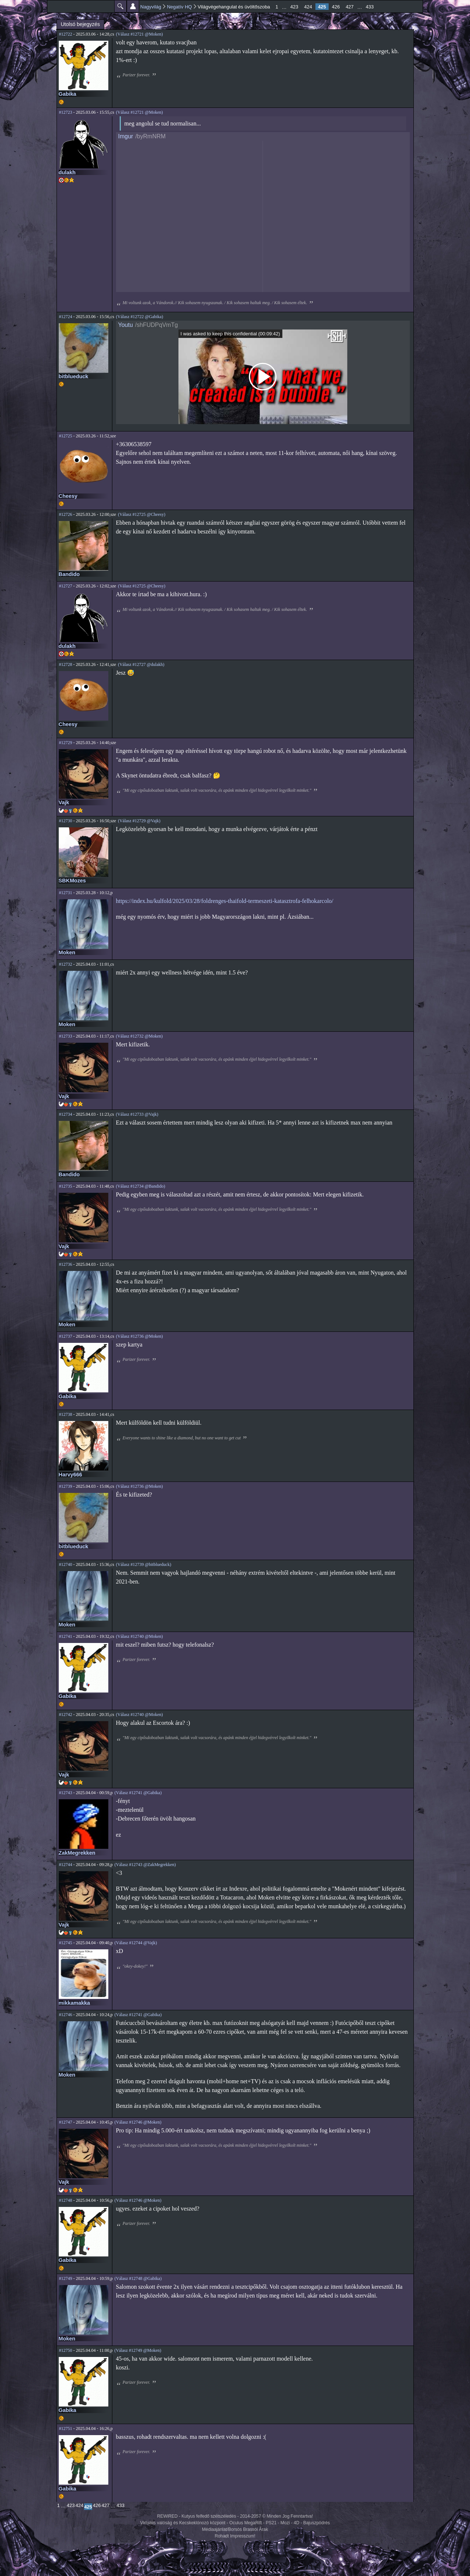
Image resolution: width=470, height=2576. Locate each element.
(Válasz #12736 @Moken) (139, 1336)
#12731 (65, 892)
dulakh (67, 172)
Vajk (64, 802)
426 (336, 7)
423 (294, 7)
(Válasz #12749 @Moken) (137, 2350)
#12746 (65, 2014)
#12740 (65, 1564)
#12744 (65, 1864)
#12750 (65, 2350)
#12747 (65, 2122)
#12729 (65, 742)
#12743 (65, 1792)
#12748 (65, 2200)
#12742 (65, 1714)
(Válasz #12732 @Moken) (139, 1036)
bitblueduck (73, 376)
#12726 (65, 514)
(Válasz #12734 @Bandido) (140, 1186)
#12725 (65, 435)
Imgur (125, 136)
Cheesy (68, 496)
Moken (67, 952)
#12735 (65, 1186)
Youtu (125, 325)
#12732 (65, 964)
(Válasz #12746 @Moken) (138, 2122)
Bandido (69, 574)
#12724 (65, 316)
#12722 (65, 34)
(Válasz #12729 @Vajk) (139, 820)
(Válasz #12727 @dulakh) (141, 664)
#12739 (65, 1486)
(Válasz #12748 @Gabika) (138, 2278)
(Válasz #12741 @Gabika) (138, 1792)
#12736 (65, 1264)
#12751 (65, 2428)
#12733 (65, 1036)
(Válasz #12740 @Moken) (139, 1636)
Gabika (67, 94)
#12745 (65, 1942)
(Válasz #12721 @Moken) (139, 34)
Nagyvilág (150, 7)
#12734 (65, 1114)
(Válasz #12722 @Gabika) (139, 316)
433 (370, 7)
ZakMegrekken (77, 1853)
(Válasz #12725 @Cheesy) (141, 514)
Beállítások (133, 6)
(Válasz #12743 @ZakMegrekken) (145, 1864)
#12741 (65, 1636)
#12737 (65, 1336)
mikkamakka (74, 2003)
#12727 (65, 586)
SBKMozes (72, 880)
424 (308, 7)
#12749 (65, 2278)
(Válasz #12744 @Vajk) (136, 1942)
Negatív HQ (179, 7)
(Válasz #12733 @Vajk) (137, 1114)
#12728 (65, 664)
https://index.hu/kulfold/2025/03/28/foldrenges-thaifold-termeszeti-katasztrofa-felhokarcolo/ (224, 901)
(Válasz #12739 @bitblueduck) (143, 1564)
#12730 (65, 820)
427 (350, 7)
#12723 (65, 112)
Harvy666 (70, 1475)
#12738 (65, 1414)
